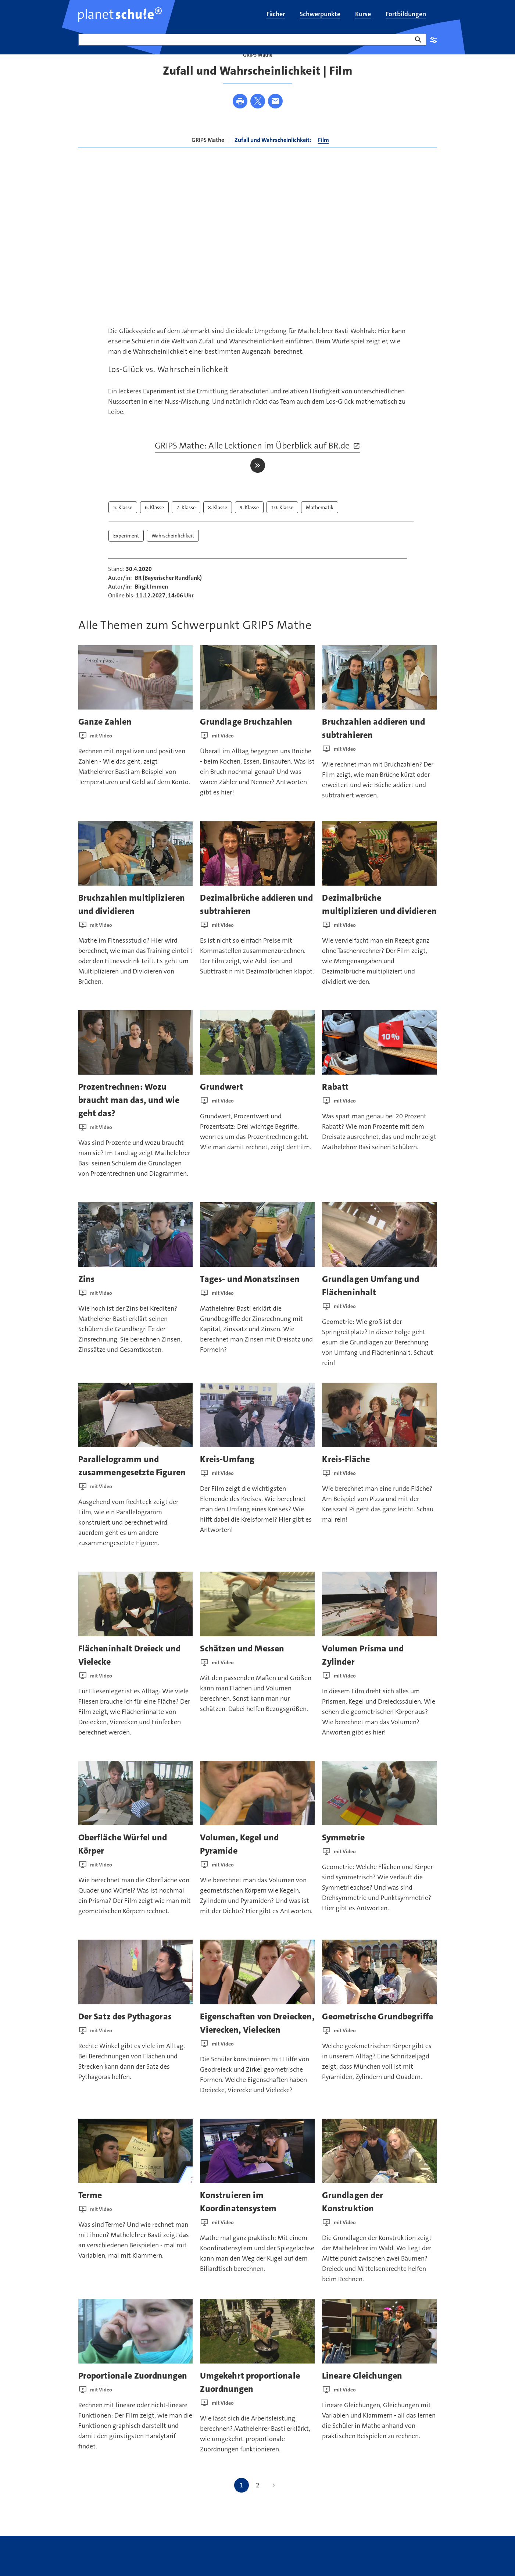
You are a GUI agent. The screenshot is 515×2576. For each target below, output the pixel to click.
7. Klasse (186, 525)
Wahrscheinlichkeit (172, 554)
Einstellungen (433, 39)
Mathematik (319, 525)
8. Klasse (217, 525)
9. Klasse (249, 525)
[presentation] (135, 696)
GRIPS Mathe (208, 158)
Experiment (126, 554)
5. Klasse (122, 525)
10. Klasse (282, 525)
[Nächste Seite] (274, 2503)
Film (323, 158)
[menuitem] (276, 14)
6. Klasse (154, 525)
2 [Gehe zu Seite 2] (258, 2503)
